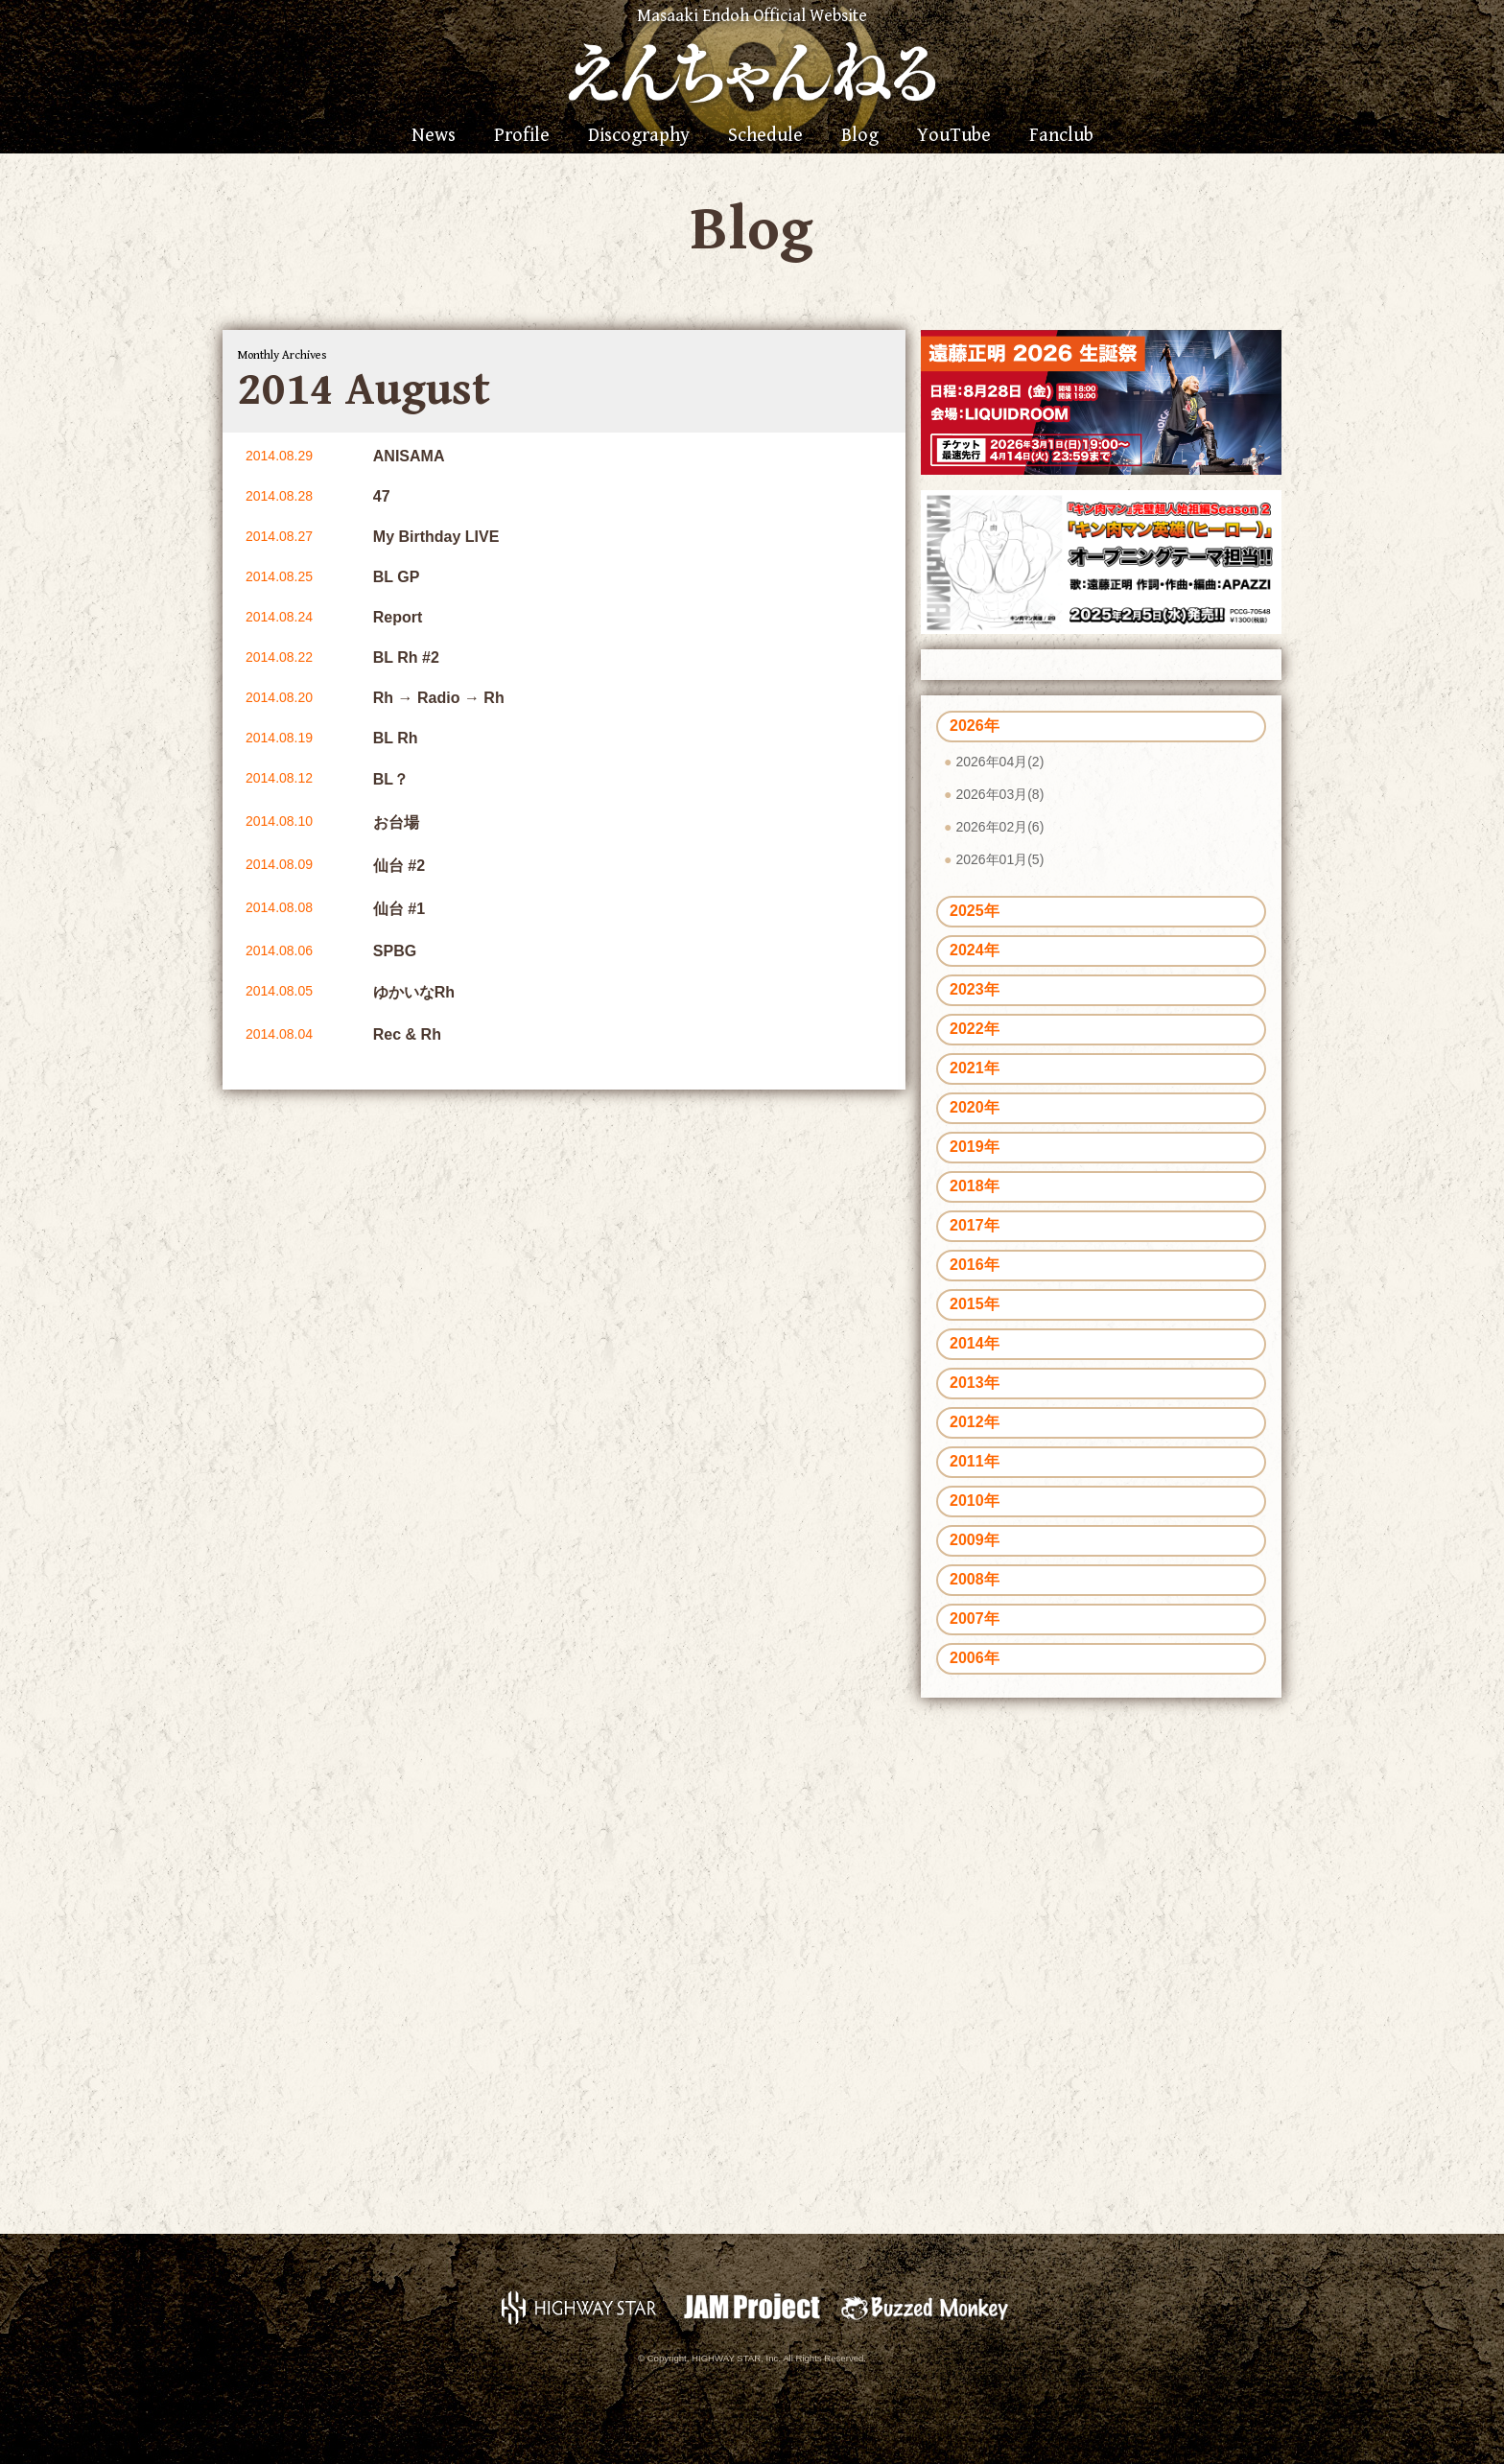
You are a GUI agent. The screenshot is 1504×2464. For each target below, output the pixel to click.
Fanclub (1061, 136)
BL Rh (395, 738)
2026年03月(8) (999, 794)
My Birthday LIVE (436, 536)
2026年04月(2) (999, 761)
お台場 (396, 822)
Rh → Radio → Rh (439, 698)
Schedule (765, 136)
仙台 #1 (399, 909)
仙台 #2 (399, 865)
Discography (639, 136)
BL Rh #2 (406, 657)
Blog (860, 136)
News (433, 136)
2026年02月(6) (999, 826)
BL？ (391, 779)
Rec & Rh (407, 1034)
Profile (522, 136)
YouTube (954, 136)
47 (381, 496)
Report (398, 617)
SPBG (394, 951)
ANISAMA (409, 456)
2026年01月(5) (999, 859)
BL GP (396, 577)
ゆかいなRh (414, 992)
